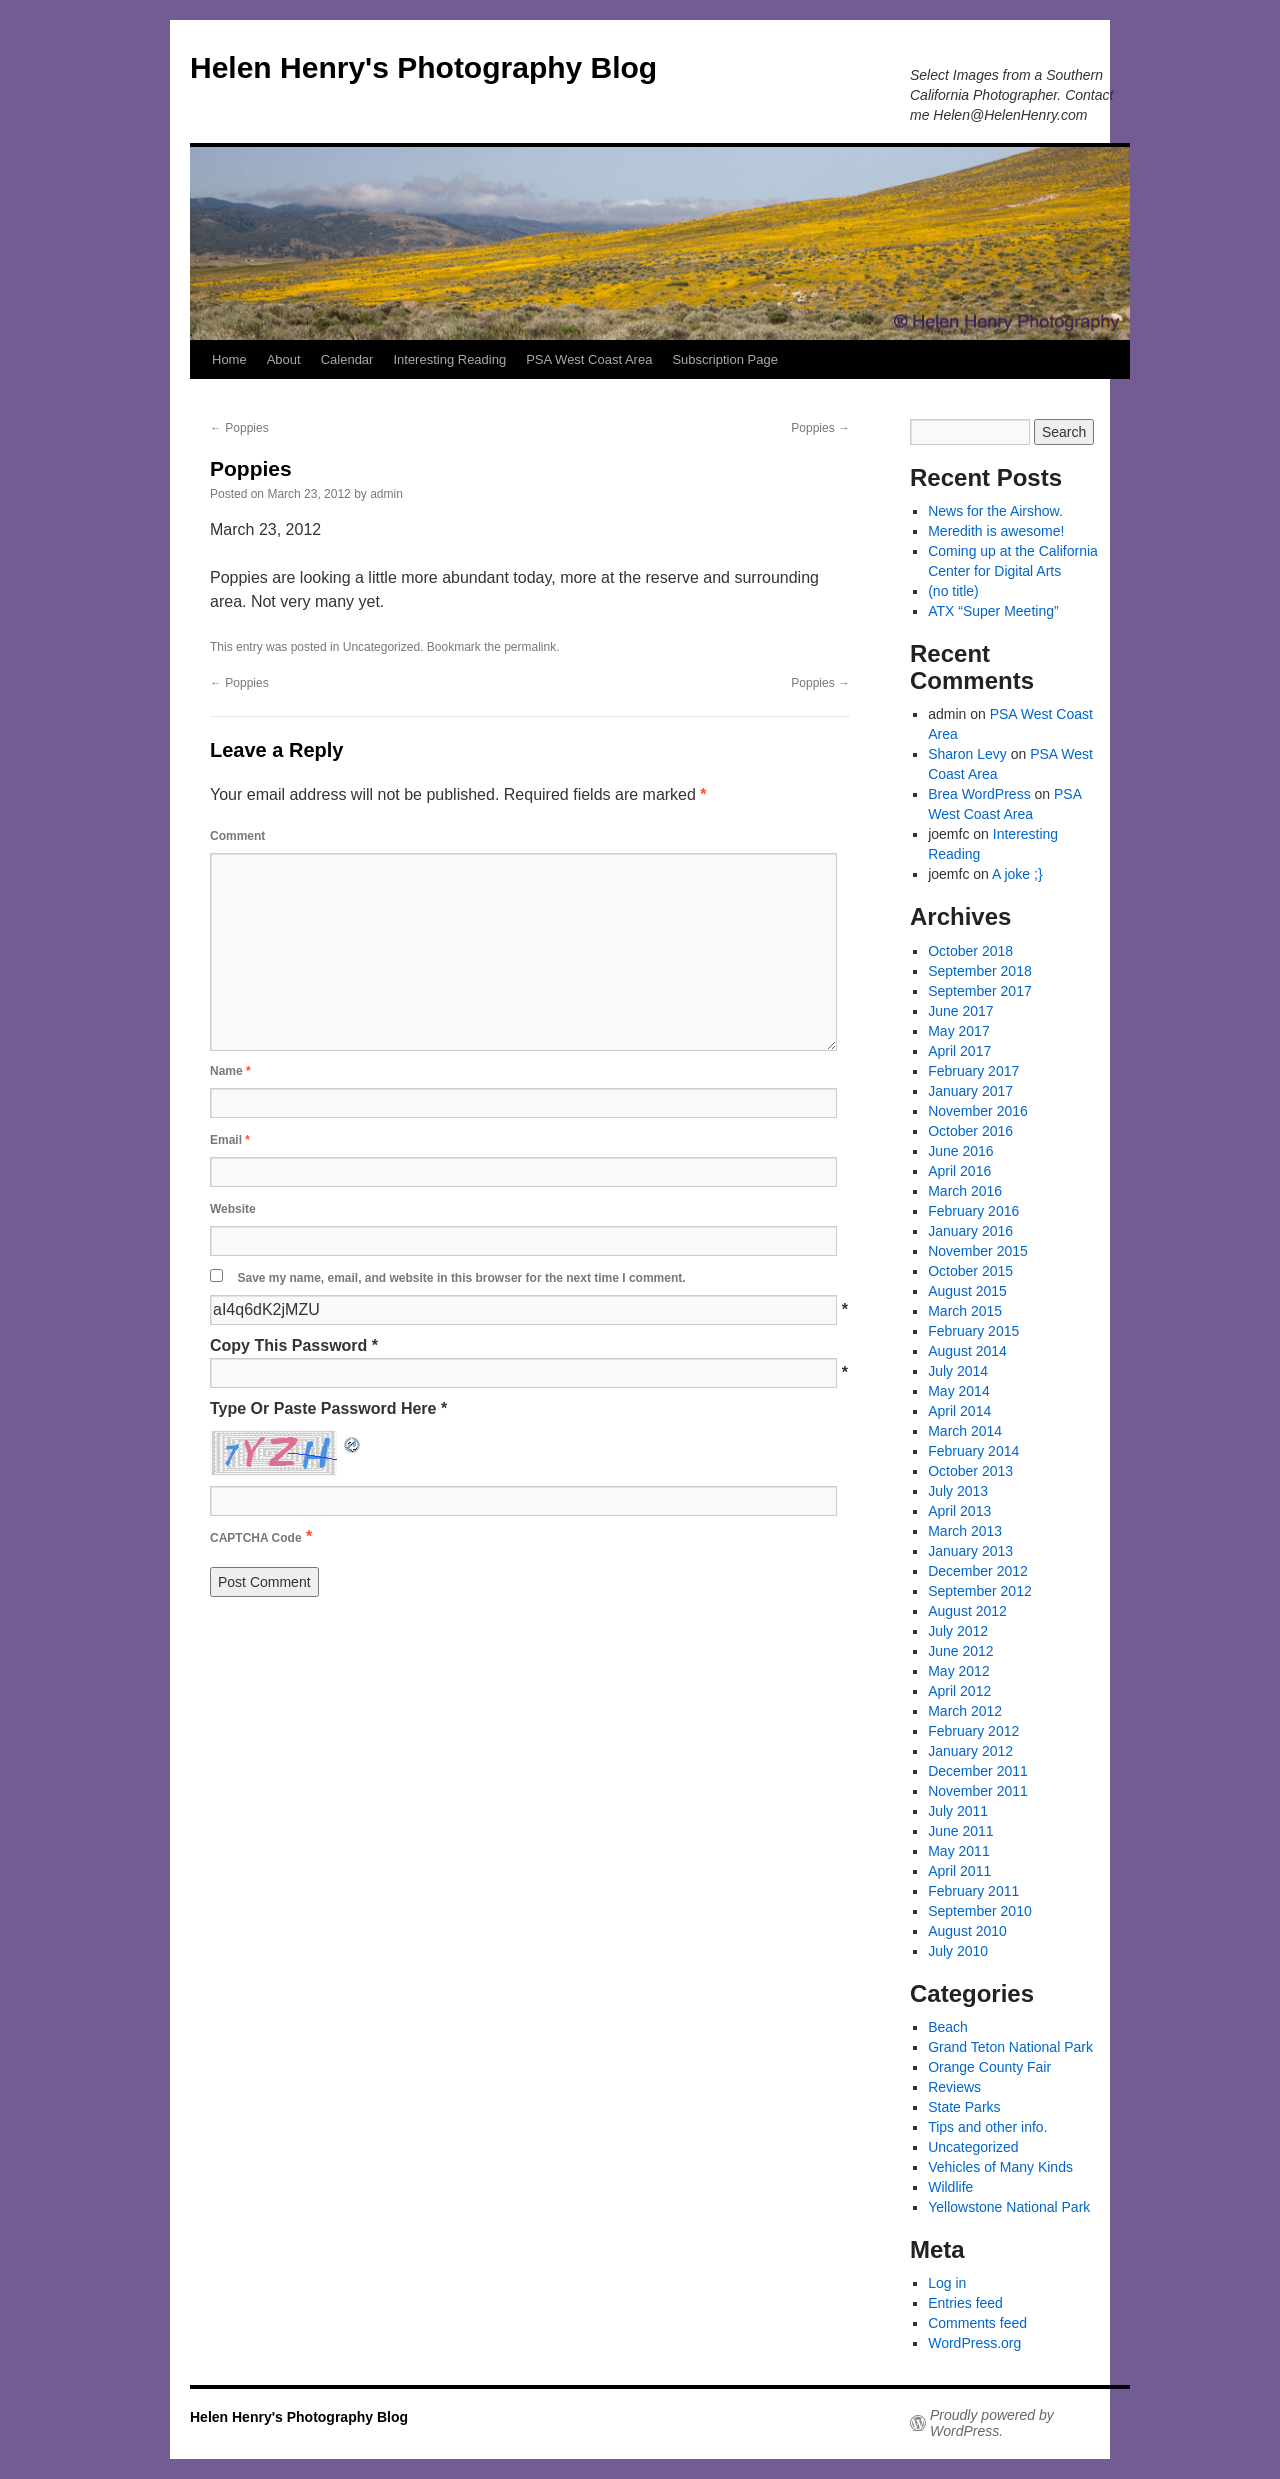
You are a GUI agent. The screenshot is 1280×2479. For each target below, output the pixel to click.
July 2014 (958, 1371)
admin (386, 494)
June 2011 (960, 1831)
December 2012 (978, 1571)
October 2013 (970, 1471)
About (284, 359)
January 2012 (970, 1751)
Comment (237, 836)
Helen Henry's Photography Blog (423, 67)
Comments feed (977, 2323)
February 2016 (973, 1211)
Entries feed (965, 2303)
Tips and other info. (987, 2127)
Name (230, 1071)
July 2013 (958, 1491)
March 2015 (965, 1311)
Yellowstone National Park (1009, 2207)
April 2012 (959, 1691)
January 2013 (970, 1551)
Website (233, 1209)
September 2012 (980, 1591)
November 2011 (978, 1791)
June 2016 (960, 1151)
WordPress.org (974, 2343)
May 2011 (958, 1851)
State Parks (964, 2107)
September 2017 (980, 991)
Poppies (239, 428)
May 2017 (958, 1031)
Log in (947, 2283)
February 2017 (973, 1071)
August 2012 (967, 1611)
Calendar (347, 359)
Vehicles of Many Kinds (1000, 2167)
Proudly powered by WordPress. (992, 2423)
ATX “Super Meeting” (993, 611)
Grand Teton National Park (1010, 2047)
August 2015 (967, 1291)
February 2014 (973, 1451)
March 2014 (965, 1431)
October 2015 (970, 1271)
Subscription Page (725, 359)
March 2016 (965, 1191)
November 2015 (978, 1251)
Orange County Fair (989, 2067)
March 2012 (965, 1711)
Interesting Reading (449, 359)
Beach (948, 2027)
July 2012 (958, 1631)
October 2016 (970, 1131)
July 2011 (958, 1811)
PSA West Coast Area (589, 359)
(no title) (953, 591)
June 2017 (960, 1011)
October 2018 (970, 951)
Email (230, 1140)
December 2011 (978, 1771)
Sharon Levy (967, 754)
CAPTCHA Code (256, 1538)
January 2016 (970, 1231)
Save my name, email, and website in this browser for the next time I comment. (461, 1278)
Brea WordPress (979, 794)
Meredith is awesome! (996, 531)
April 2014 (959, 1411)
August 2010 (967, 1931)
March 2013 (965, 1531)
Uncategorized (381, 647)
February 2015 (973, 1331)
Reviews (954, 2087)
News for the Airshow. (995, 511)
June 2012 (960, 1651)
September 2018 (980, 971)
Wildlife (950, 2187)
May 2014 (958, 1391)
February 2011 (973, 1891)
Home (229, 359)
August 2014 (967, 1351)
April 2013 (959, 1511)
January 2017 (970, 1091)
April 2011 (959, 1871)
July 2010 (958, 1951)
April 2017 (959, 1051)
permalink (530, 647)
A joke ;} (1017, 874)
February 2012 (973, 1731)
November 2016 (978, 1111)
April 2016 (959, 1171)
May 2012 (958, 1671)
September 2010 (980, 1911)
